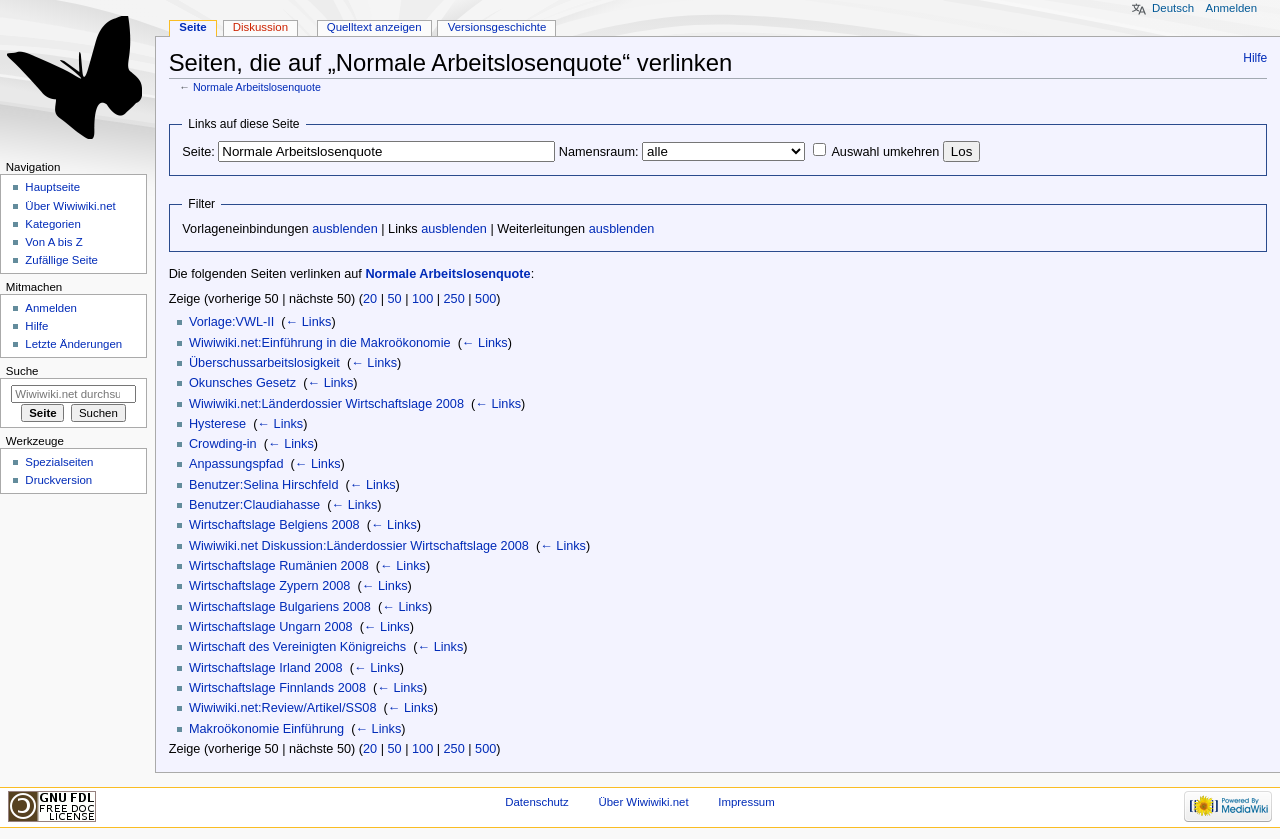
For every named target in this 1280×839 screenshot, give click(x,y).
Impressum (746, 802)
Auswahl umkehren (885, 152)
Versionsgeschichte (497, 27)
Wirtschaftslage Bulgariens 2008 (280, 607)
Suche (22, 371)
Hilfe (1255, 58)
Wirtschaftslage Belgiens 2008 (274, 525)
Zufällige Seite (61, 260)
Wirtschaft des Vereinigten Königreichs (297, 647)
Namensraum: (599, 152)
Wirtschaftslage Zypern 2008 (270, 586)
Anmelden (1232, 8)
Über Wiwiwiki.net (70, 206)
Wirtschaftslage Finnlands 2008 (277, 688)
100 (422, 299)
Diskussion (260, 27)
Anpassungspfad (236, 464)
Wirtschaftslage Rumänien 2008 (279, 566)
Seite (192, 27)
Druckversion (58, 480)
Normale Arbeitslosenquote (257, 87)
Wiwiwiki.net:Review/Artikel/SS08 (283, 708)
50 (395, 299)
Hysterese (217, 424)
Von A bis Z (53, 242)
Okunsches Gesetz (242, 383)
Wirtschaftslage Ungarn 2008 (271, 627)
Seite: (198, 152)
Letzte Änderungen (73, 344)
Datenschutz (537, 802)
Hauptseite (52, 187)
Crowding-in (223, 444)
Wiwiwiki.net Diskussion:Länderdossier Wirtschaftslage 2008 (359, 546)
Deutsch (1173, 8)
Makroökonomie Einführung (266, 729)
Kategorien (52, 224)
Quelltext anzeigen (374, 27)
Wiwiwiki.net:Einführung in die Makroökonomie (320, 343)
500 (485, 299)
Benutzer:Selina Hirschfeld (264, 485)
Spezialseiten (59, 462)
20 (370, 299)
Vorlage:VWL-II (231, 322)
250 (454, 299)
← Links (309, 322)
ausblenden (345, 229)
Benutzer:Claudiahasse (254, 505)
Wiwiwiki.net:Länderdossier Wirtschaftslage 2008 (326, 404)
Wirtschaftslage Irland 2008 (266, 668)
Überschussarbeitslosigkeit (264, 363)
